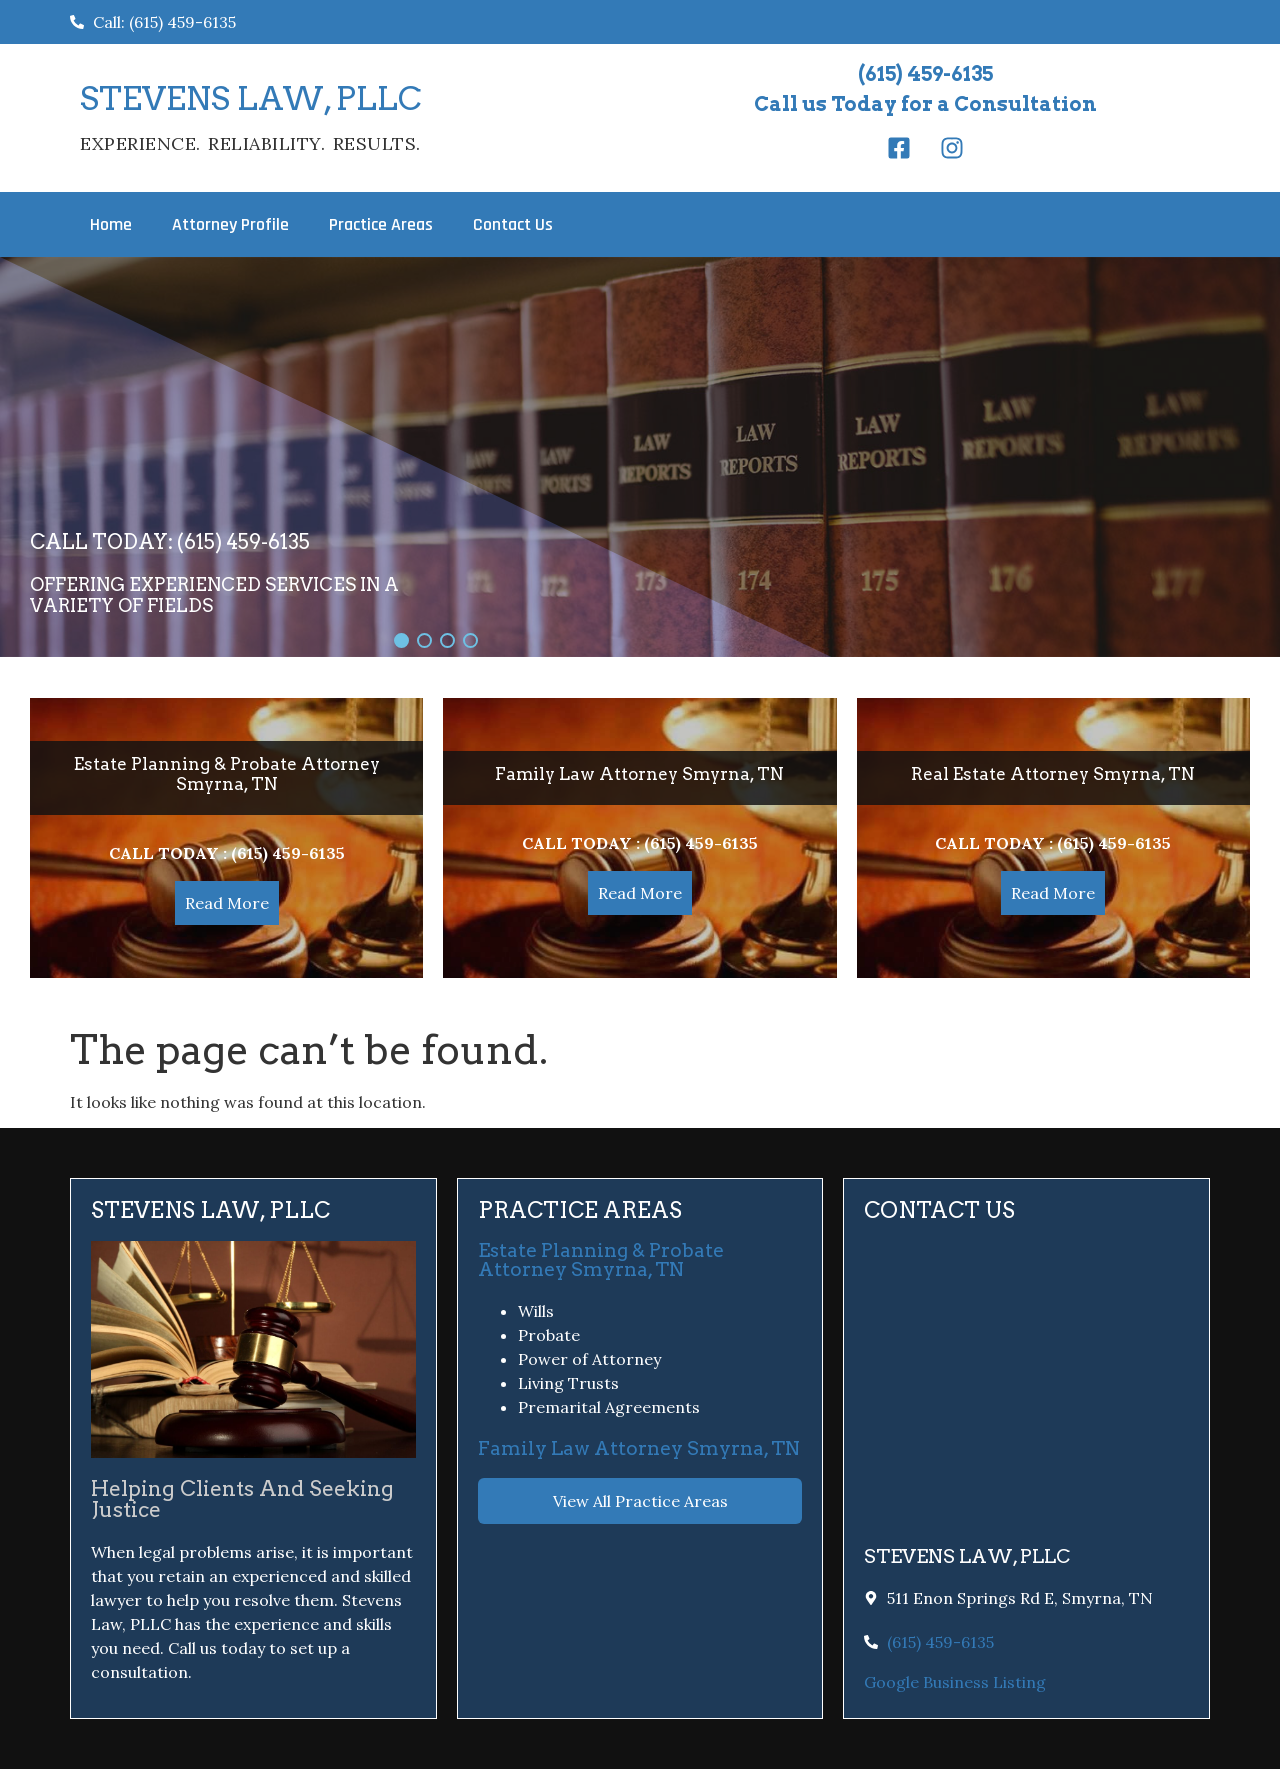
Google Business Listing (955, 1682)
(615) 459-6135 (925, 74)
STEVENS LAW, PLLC (251, 98)
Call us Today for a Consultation (925, 104)
